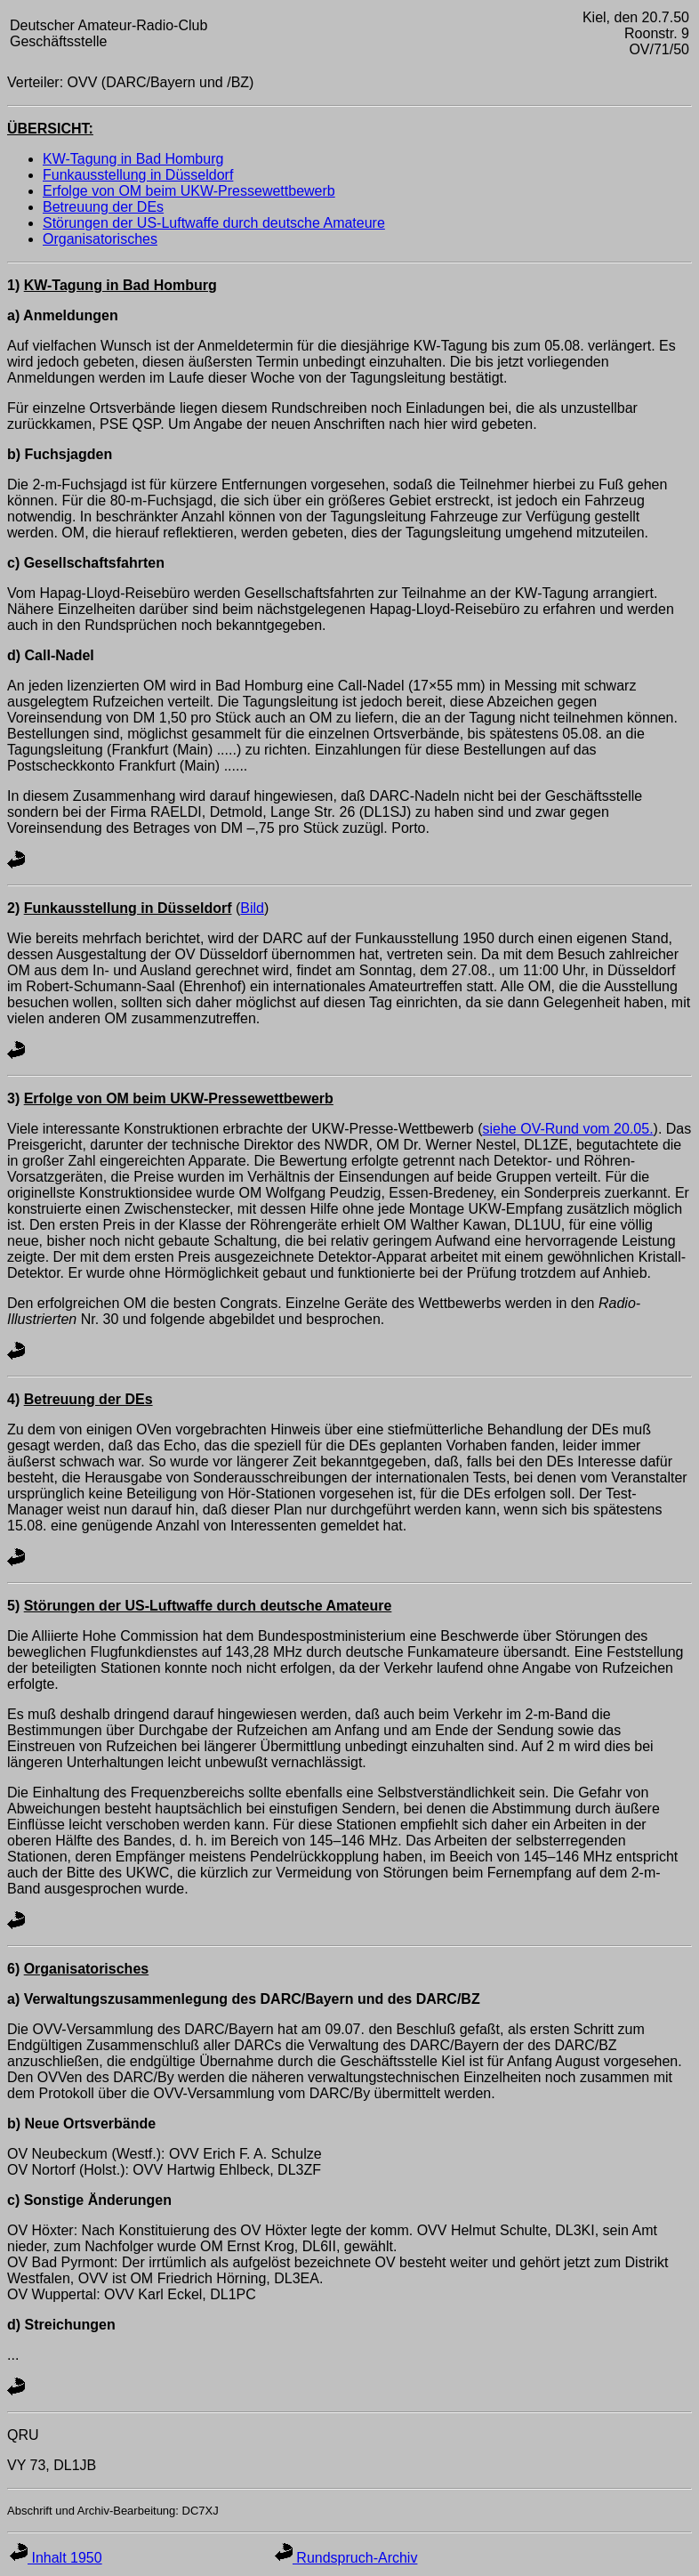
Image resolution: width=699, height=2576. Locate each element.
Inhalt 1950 (56, 2557)
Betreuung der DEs (103, 206)
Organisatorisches (100, 238)
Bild (252, 908)
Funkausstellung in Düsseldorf (138, 174)
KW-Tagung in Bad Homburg (133, 158)
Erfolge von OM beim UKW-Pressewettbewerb (189, 190)
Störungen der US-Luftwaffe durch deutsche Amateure (214, 222)
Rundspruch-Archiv (346, 2557)
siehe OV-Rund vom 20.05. (567, 1128)
